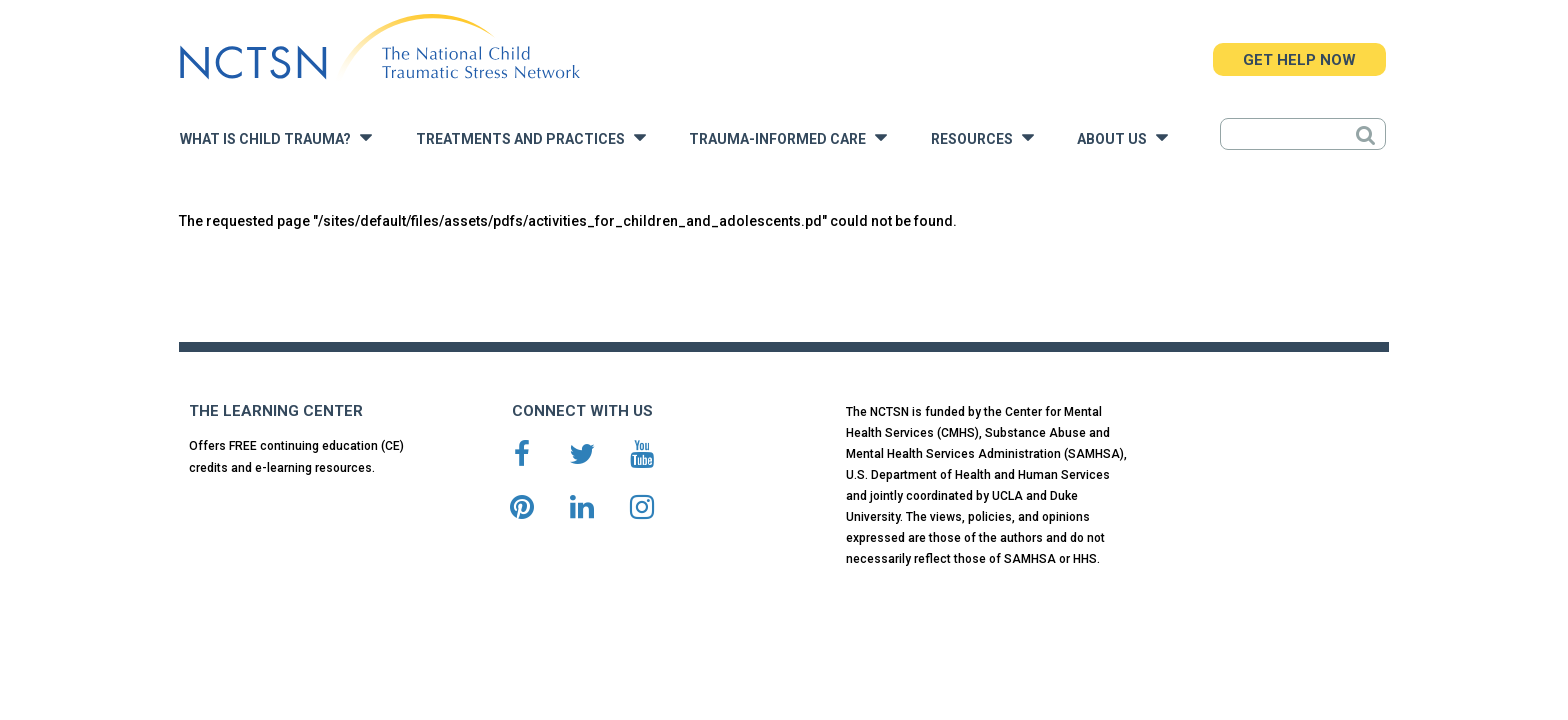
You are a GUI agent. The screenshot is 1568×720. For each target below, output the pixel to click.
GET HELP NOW (1299, 60)
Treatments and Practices (531, 137)
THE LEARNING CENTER (276, 411)
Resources (982, 137)
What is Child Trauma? (276, 137)
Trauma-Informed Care (788, 137)
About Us (1122, 137)
